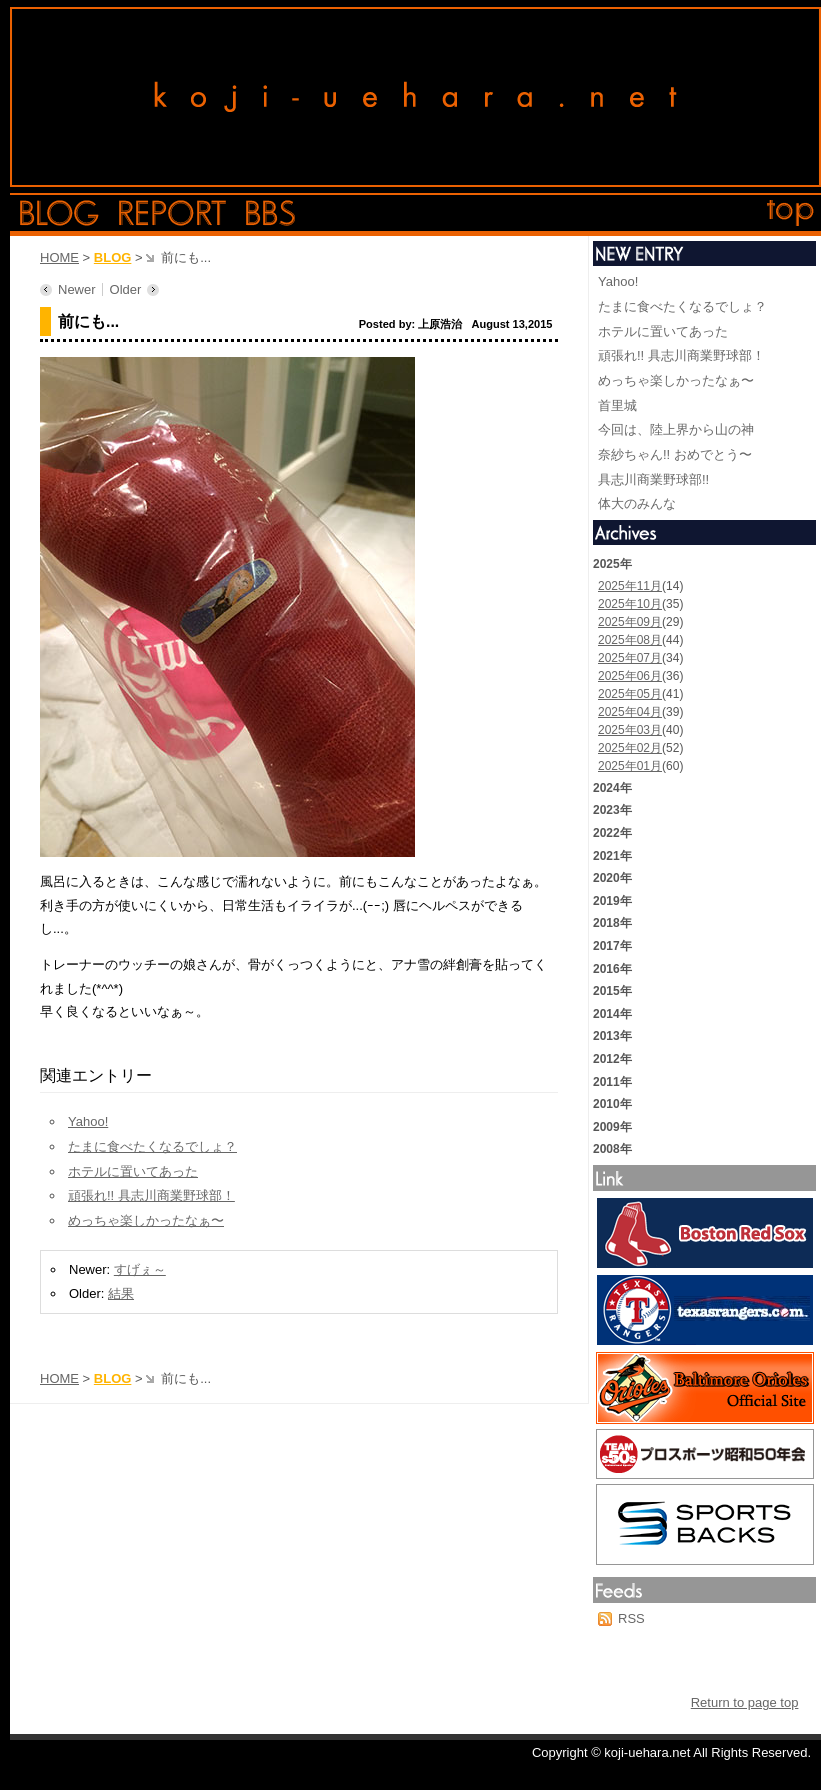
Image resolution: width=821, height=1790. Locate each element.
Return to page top (745, 1702)
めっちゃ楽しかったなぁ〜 (146, 1220)
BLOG (113, 257)
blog (59, 213)
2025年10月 (630, 604)
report (172, 213)
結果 (121, 1293)
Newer (77, 289)
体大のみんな (637, 503)
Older (126, 289)
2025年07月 (630, 658)
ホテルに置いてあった (133, 1171)
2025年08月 (630, 640)
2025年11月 (630, 586)
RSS (631, 1618)
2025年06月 (630, 676)
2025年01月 (630, 766)
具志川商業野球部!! (653, 479)
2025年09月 (630, 622)
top (791, 213)
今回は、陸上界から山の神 (676, 429)
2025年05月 (630, 694)
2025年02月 (630, 748)
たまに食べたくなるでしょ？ (152, 1146)
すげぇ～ (140, 1269)
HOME (59, 257)
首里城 (617, 405)
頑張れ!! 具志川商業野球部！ (151, 1195)
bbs (270, 213)
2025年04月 (630, 712)
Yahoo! (88, 1121)
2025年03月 (630, 730)
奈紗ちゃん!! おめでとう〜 (675, 454)
